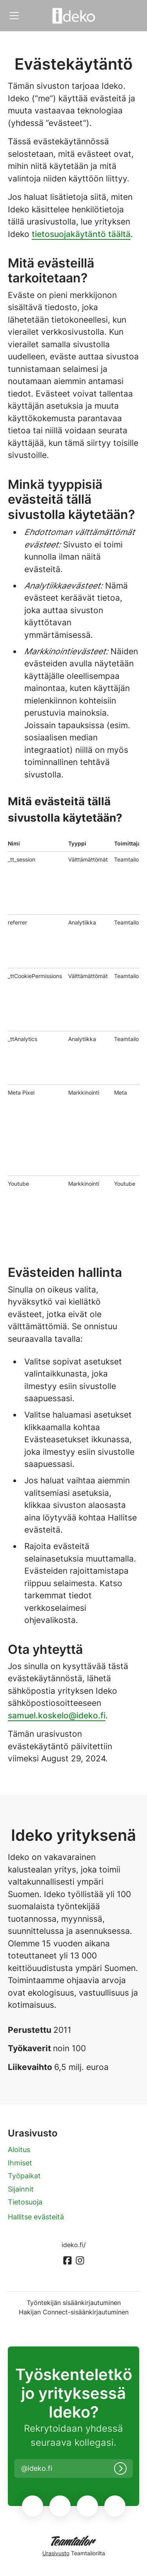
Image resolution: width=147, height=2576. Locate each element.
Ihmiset (20, 2163)
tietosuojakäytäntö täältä (81, 234)
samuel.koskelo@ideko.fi (56, 1715)
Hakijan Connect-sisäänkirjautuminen (74, 2312)
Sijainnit (21, 2189)
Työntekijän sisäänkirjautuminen (74, 2303)
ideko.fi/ (74, 2245)
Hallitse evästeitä (36, 2217)
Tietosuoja (25, 2202)
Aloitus (19, 2149)
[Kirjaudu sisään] (120, 2468)
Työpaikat (24, 2176)
